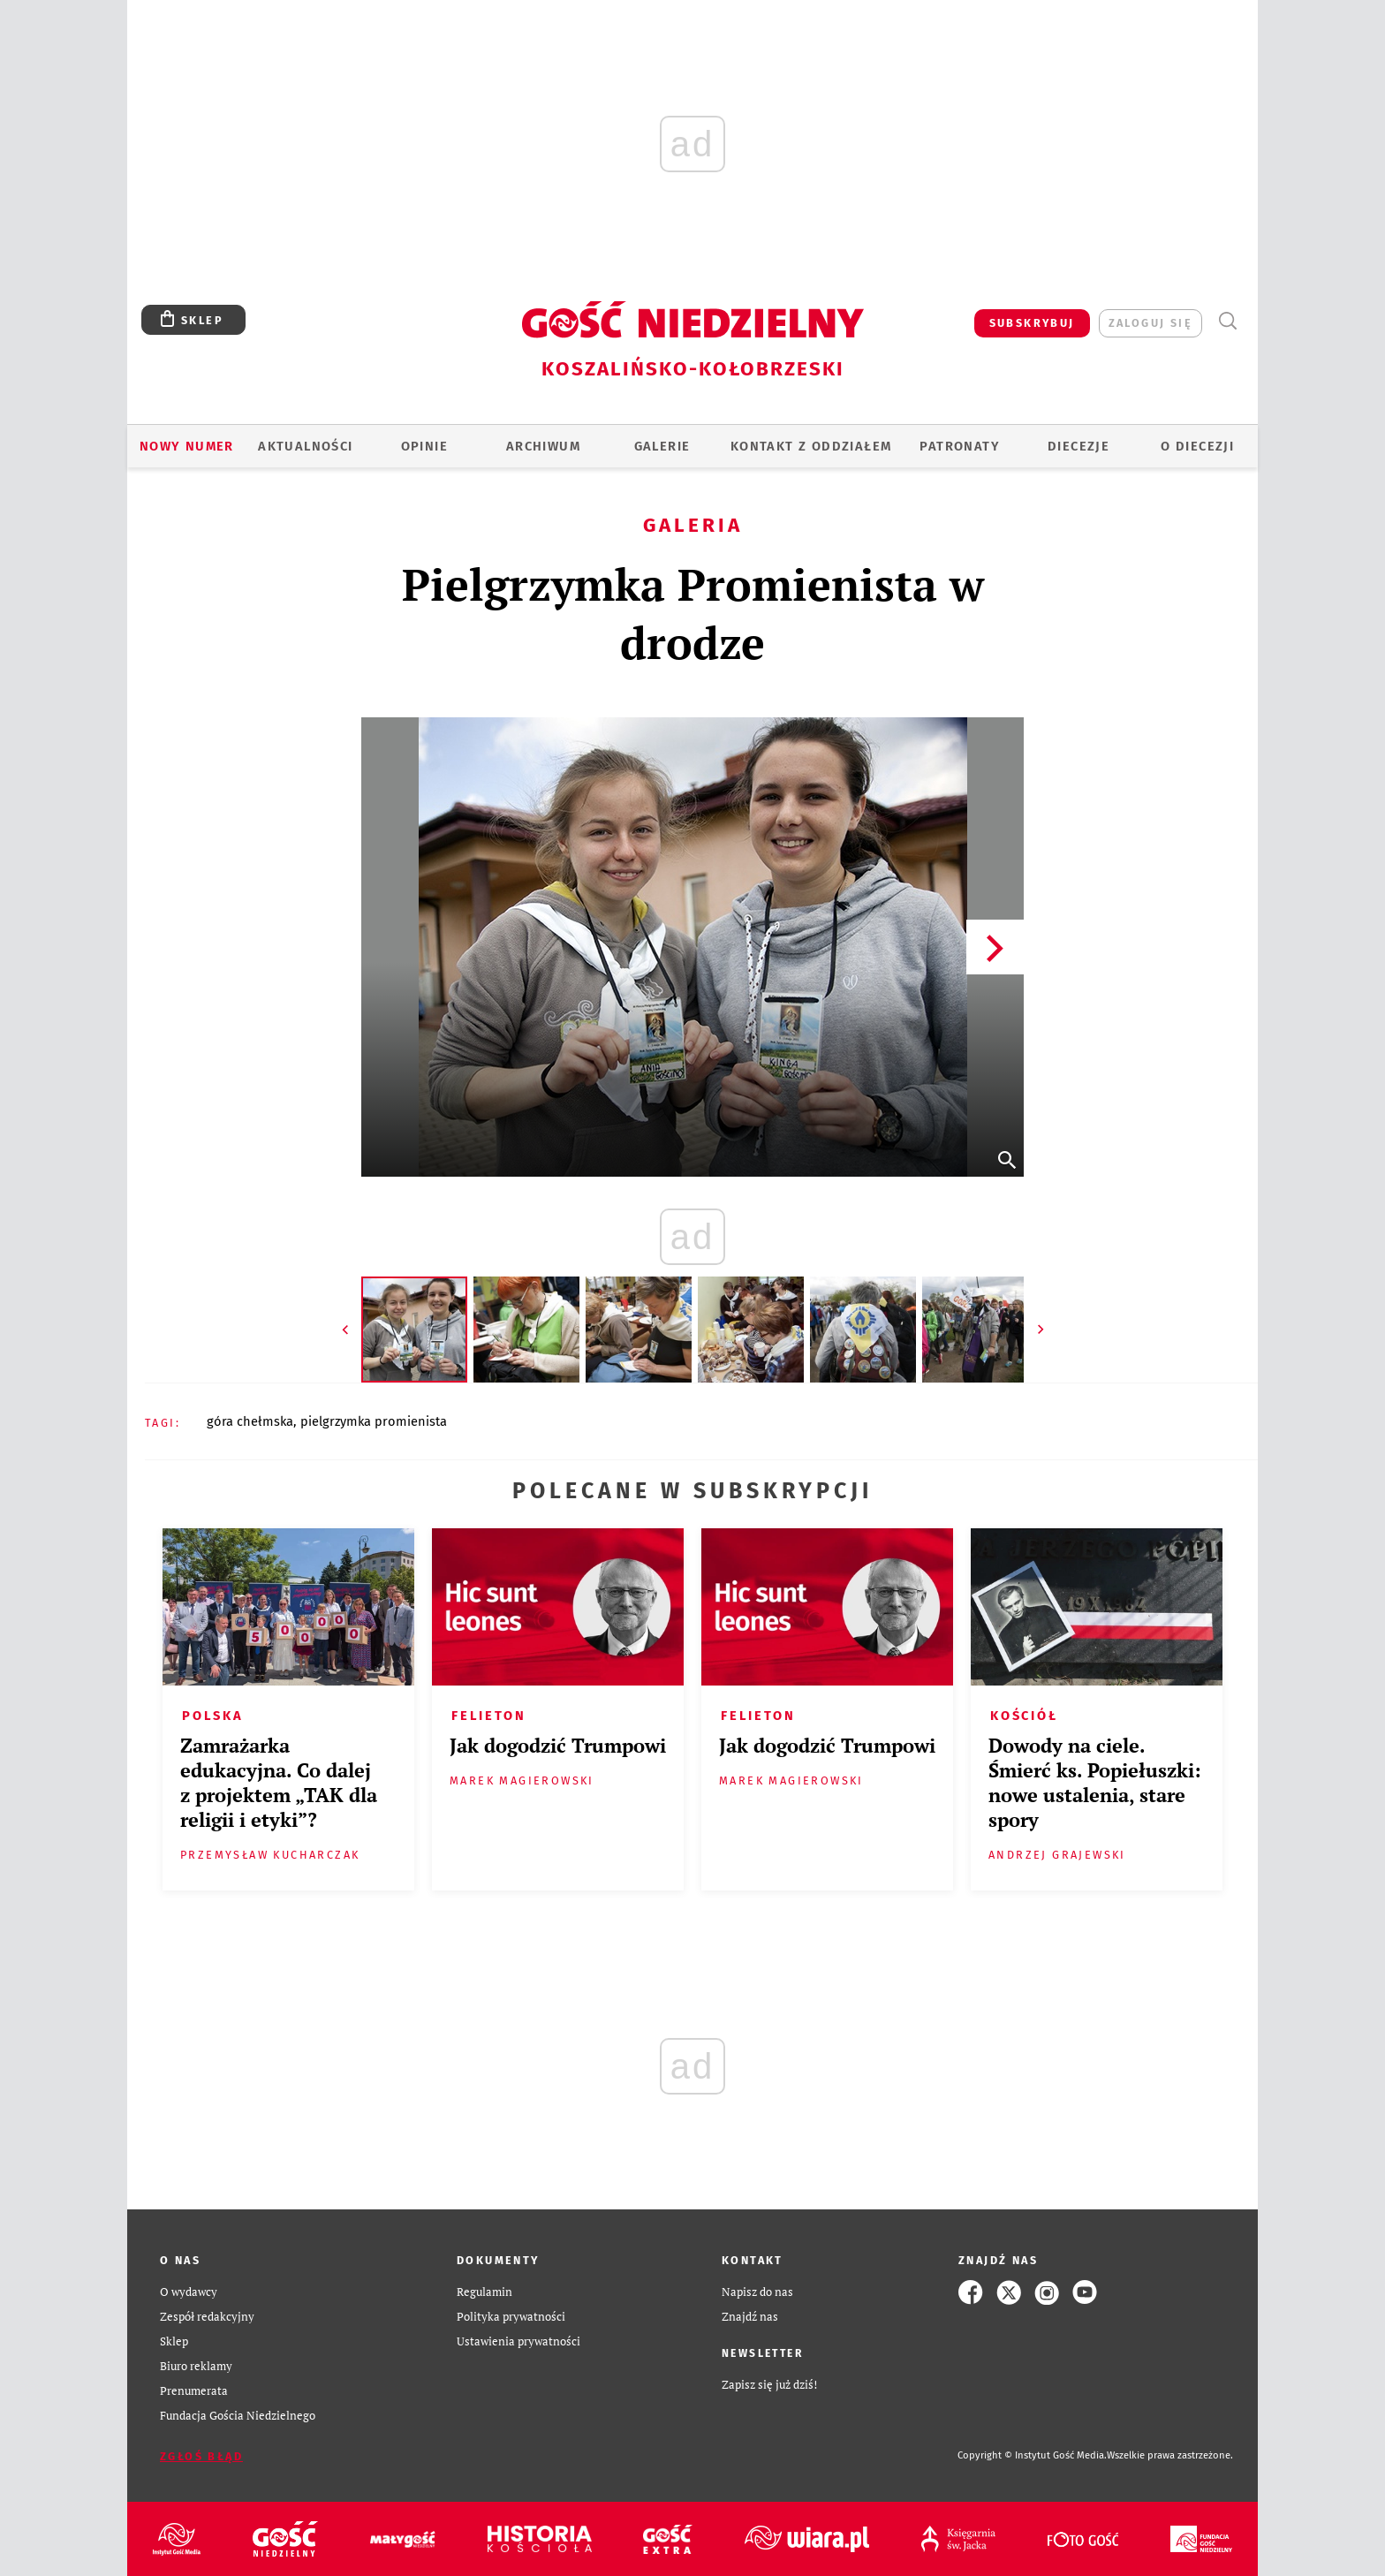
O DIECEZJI (1197, 446)
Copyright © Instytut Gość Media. (1032, 2455)
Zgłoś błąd (201, 2456)
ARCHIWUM (543, 446)
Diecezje (1078, 446)
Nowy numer (187, 446)
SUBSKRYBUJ (1032, 323)
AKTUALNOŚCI (305, 446)
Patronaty (960, 446)
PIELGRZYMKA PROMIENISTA (373, 1421)
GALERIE (662, 446)
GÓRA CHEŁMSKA (250, 1421)
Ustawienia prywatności (518, 2341)
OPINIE (424, 446)
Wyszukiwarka (1227, 321)
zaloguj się (1150, 323)
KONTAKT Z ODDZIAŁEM (811, 446)
